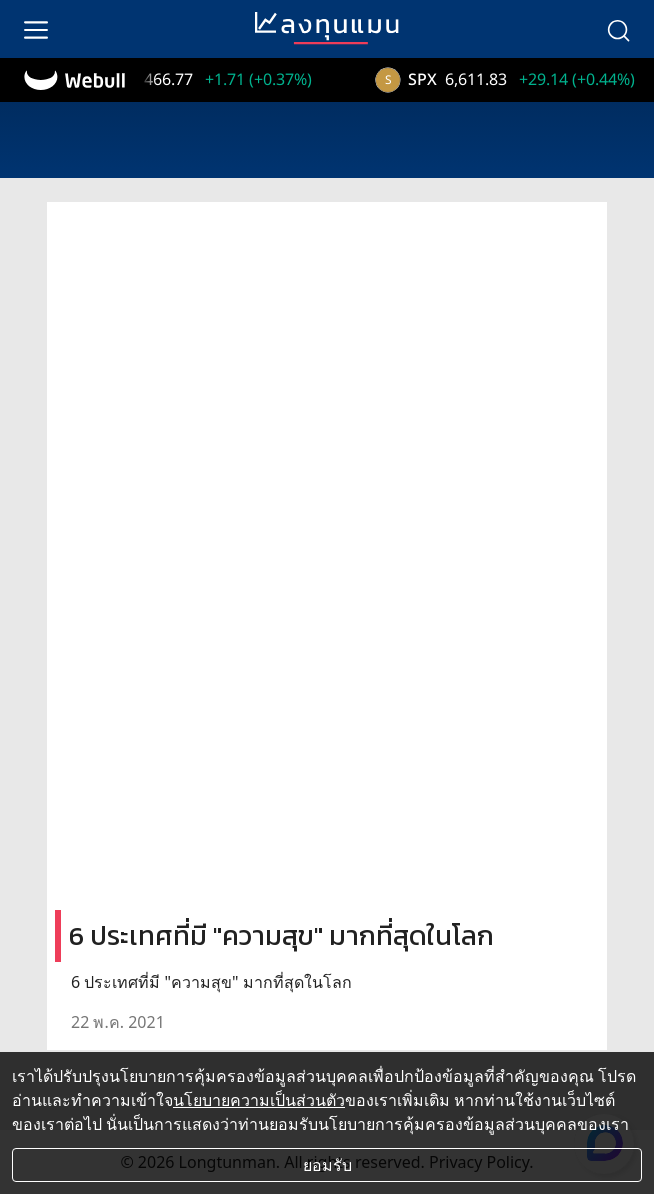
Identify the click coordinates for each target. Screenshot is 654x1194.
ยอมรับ (327, 1165)
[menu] (36, 29)
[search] (618, 29)
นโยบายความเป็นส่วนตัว (259, 1100)
